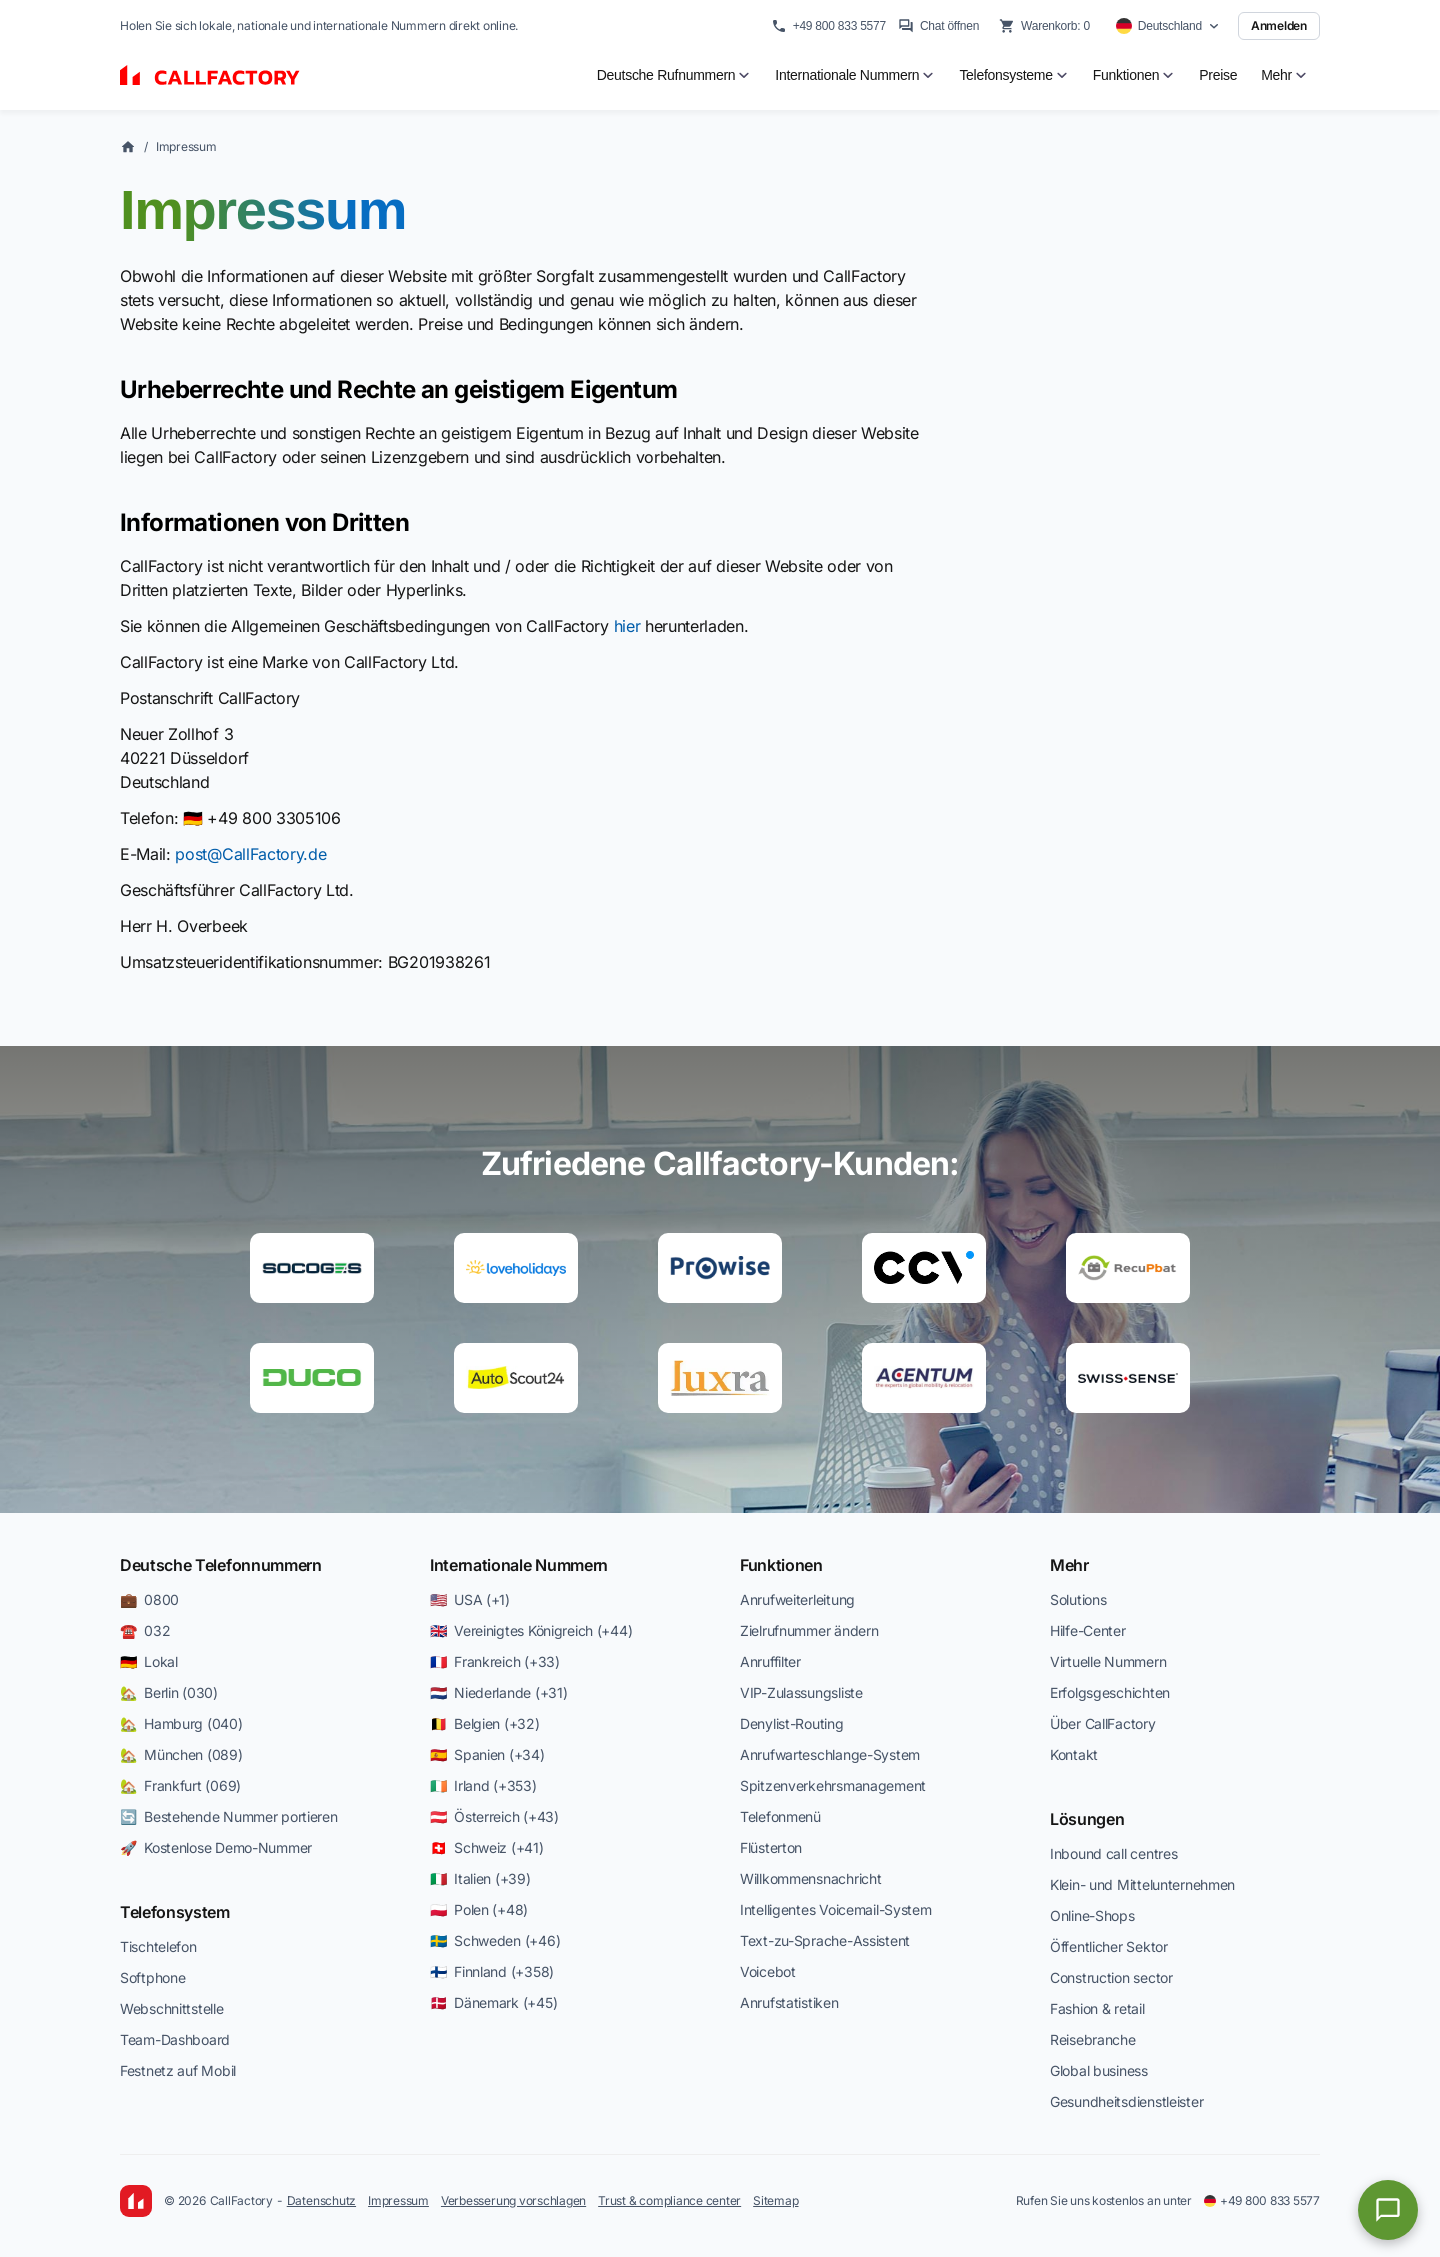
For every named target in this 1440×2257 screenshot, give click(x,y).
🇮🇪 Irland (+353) (483, 1785)
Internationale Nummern (519, 1565)
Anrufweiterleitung (797, 1599)
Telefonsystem (175, 1912)
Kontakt (1074, 1754)
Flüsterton (771, 1847)
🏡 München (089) (181, 1754)
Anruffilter (770, 1661)
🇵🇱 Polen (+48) (479, 1909)
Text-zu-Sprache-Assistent (825, 1940)
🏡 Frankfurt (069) (180, 1785)
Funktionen (781, 1565)
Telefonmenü (780, 1816)
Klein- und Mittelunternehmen (1142, 1884)
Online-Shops (1092, 1915)
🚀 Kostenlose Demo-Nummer (216, 1847)
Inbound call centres (1113, 1853)
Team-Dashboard (175, 2039)
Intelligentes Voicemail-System (836, 1909)
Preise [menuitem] (1218, 75)
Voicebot (768, 1971)
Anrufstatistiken (789, 2002)
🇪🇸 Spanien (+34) (487, 1754)
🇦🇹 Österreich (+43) (494, 1816)
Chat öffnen (938, 26)
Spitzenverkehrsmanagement (833, 1785)
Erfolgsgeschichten (1110, 1692)
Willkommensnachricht (810, 1878)
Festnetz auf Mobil (178, 2070)
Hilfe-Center (1088, 1630)
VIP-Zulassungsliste (801, 1692)
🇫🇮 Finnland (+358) (492, 1971)
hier (627, 626)
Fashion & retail (1097, 2008)
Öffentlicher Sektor (1109, 1946)
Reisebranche (1093, 2039)
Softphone (152, 1977)
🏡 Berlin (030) (169, 1692)
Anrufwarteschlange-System (830, 1754)
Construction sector (1111, 1977)
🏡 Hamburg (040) (181, 1723)
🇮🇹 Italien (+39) (480, 1878)
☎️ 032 (145, 1630)
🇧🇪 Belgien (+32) (485, 1723)
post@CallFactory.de (250, 854)
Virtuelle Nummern (1108, 1661)
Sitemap (775, 2200)
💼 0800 (149, 1599)
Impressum (186, 146)
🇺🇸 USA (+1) (470, 1599)
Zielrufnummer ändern (809, 1630)
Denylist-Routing (792, 1723)
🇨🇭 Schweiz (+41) (487, 1847)
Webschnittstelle (172, 2008)
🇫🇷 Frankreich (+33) (495, 1661)
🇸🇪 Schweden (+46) (495, 1940)
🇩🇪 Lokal (149, 1661)
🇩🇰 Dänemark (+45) (493, 2002)
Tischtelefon (158, 1946)
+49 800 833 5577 (828, 26)
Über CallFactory (1103, 1723)
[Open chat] (1388, 2210)
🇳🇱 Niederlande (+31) (498, 1692)
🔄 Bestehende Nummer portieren (229, 1816)
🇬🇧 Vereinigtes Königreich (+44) (531, 1630)
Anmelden (1279, 25)
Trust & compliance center (669, 2200)
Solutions (1078, 1599)
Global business (1099, 2070)
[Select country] (1168, 26)
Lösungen (1087, 1819)
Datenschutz (321, 2200)
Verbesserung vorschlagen (513, 2200)
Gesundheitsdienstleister (1126, 2101)
